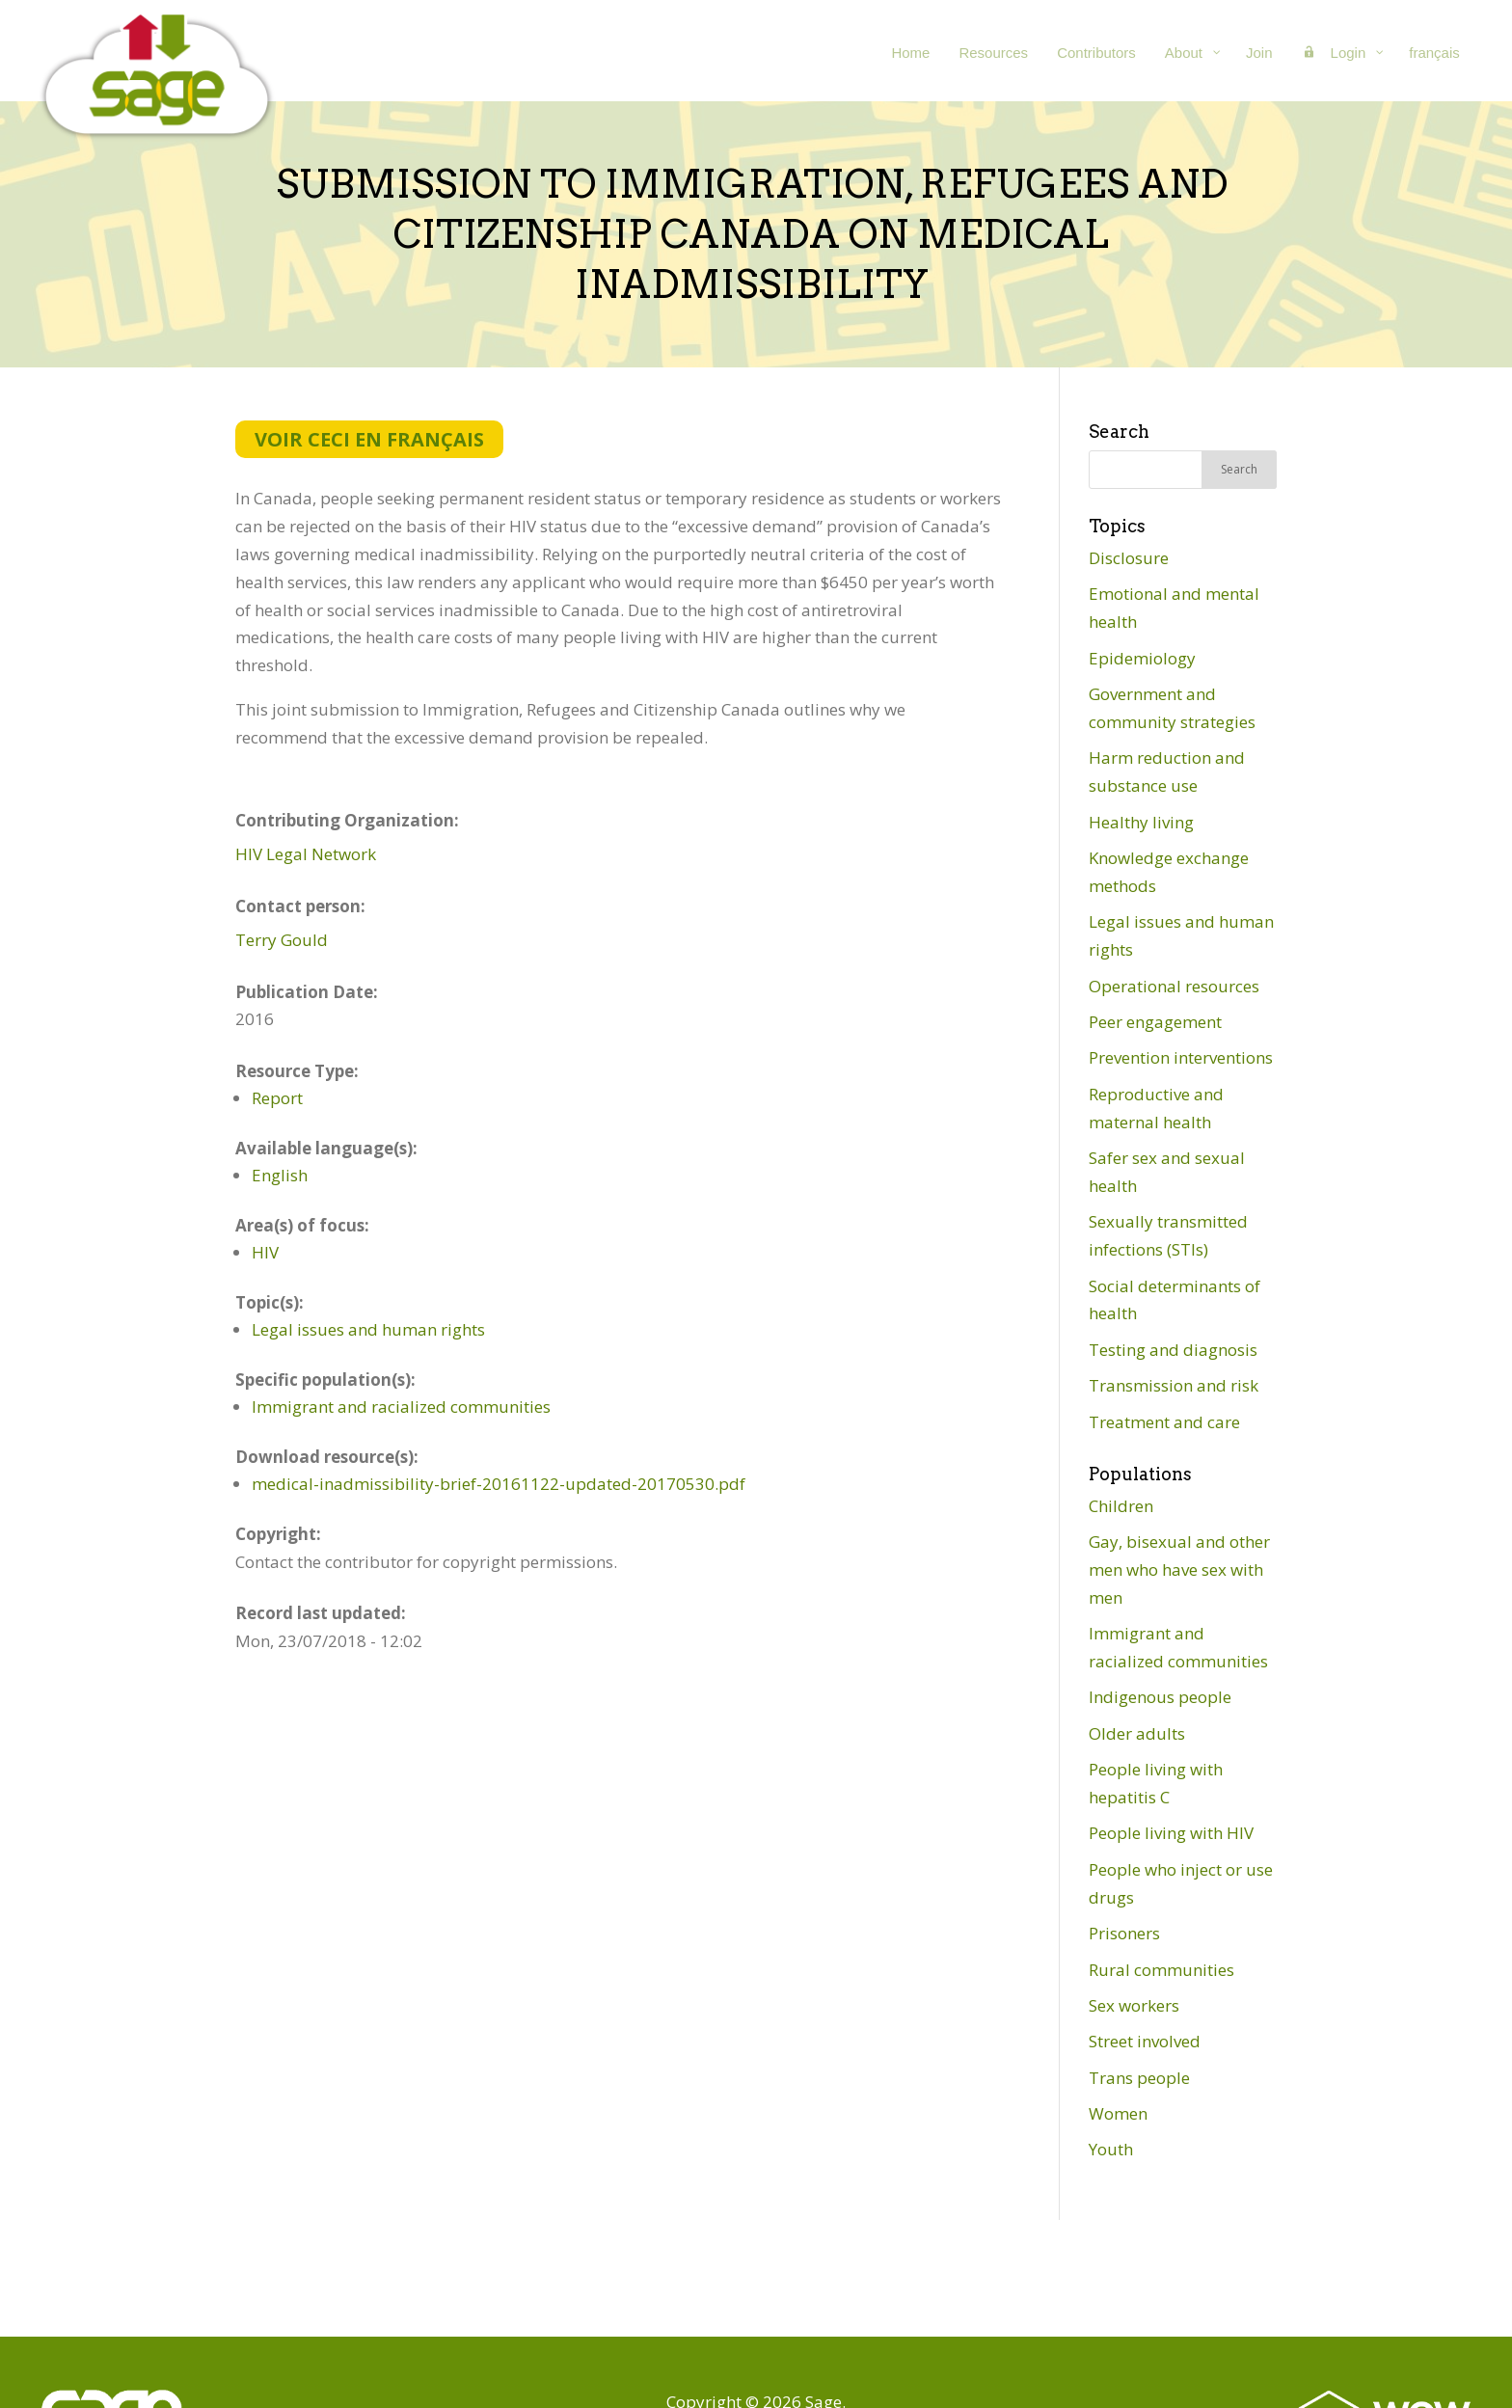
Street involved (1145, 2041)
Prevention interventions (1181, 1057)
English (280, 1175)
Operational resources (1174, 986)
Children (1121, 1506)
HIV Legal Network (305, 854)
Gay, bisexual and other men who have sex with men (1179, 1569)
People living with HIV (1171, 1833)
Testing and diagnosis (1173, 1350)
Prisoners (1124, 1933)
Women (1118, 2113)
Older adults (1137, 1733)
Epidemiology (1142, 658)
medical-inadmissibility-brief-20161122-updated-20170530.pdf (498, 1484)
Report (277, 1098)
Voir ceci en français (369, 439)
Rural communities (1161, 1970)
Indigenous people (1160, 1697)
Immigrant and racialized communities (401, 1406)
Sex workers (1134, 2005)
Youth (1111, 2149)
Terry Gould (281, 940)
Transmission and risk (1173, 1385)
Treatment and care (1164, 1422)
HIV (265, 1252)
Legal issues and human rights (368, 1329)
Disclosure (1129, 558)
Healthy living (1141, 822)
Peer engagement (1155, 1022)
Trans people (1139, 2078)
